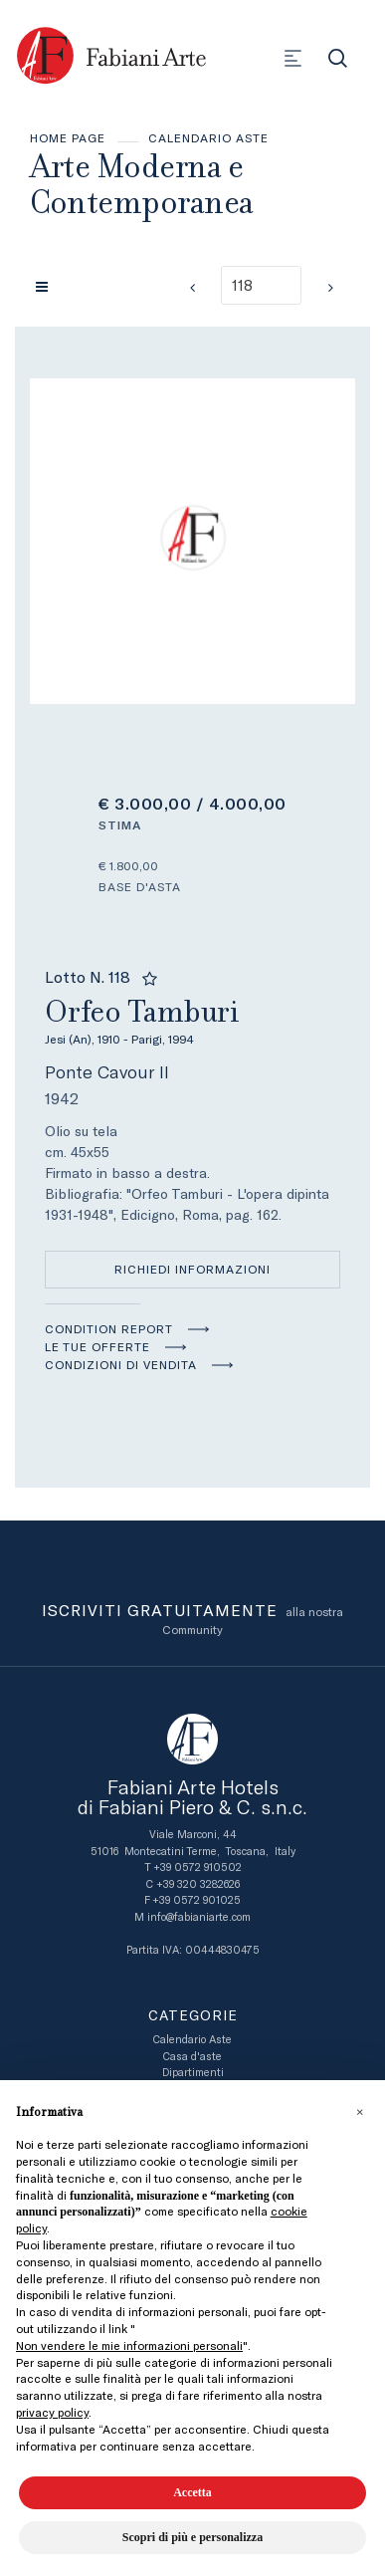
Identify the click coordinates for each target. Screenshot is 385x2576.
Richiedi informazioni (192, 1270)
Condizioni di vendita (121, 1365)
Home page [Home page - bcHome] (67, 138)
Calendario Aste (208, 138)
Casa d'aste (192, 2056)
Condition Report (109, 1329)
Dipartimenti (193, 2072)
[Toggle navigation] (293, 58)
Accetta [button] (192, 2492)
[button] (359, 2112)
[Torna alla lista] (47, 287)
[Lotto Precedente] (192, 288)
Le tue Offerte (97, 1347)
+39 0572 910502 (197, 1867)
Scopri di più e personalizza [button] (192, 2537)
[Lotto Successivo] (330, 288)
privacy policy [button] (52, 2413)
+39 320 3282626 (198, 1884)
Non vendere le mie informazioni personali (129, 2346)
